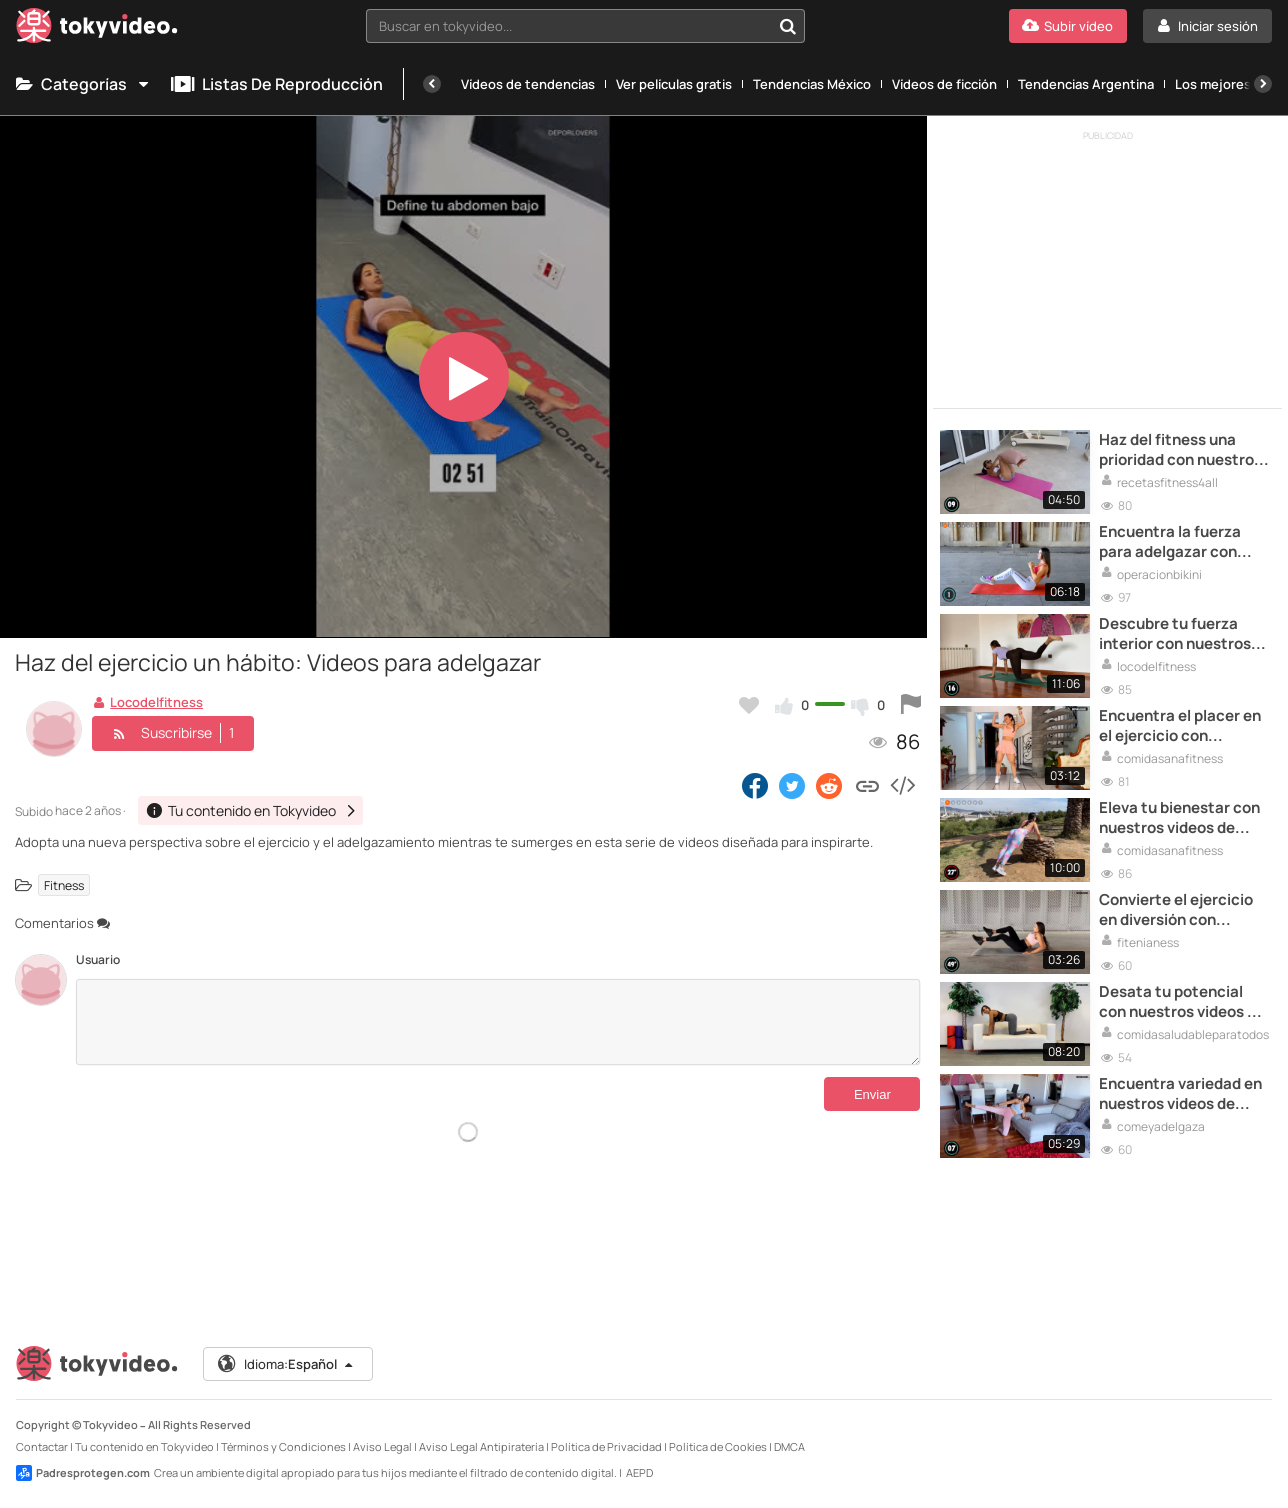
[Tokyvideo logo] (97, 29)
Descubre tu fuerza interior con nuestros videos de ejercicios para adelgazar (1175, 634)
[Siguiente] (1263, 84)
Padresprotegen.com (83, 1473)
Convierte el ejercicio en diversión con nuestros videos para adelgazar (1176, 910)
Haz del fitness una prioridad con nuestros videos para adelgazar (1180, 450)
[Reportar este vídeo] (911, 705)
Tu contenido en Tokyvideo (144, 1446)
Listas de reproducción (277, 84)
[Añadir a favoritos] (749, 705)
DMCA (789, 1446)
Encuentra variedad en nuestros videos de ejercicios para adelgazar (1180, 1094)
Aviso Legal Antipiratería (481, 1446)
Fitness (64, 884)
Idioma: (286, 1364)
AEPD (639, 1472)
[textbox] (569, 26)
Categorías (83, 84)
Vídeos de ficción (944, 84)
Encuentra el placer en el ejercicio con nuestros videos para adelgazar (1180, 726)
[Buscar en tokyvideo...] (788, 26)
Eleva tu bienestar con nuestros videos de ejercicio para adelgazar (1179, 818)
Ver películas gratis (674, 84)
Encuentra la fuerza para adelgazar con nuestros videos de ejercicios (1170, 542)
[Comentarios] (498, 1022)
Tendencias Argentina (1086, 84)
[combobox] (586, 26)
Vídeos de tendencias (528, 84)
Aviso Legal (382, 1446)
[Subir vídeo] (1068, 26)
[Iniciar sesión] (1207, 26)
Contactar (42, 1446)
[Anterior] (432, 84)
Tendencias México (812, 84)
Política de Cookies (718, 1446)
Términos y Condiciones (283, 1446)
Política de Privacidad (606, 1446)
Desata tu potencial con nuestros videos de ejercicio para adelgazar (1182, 1002)
